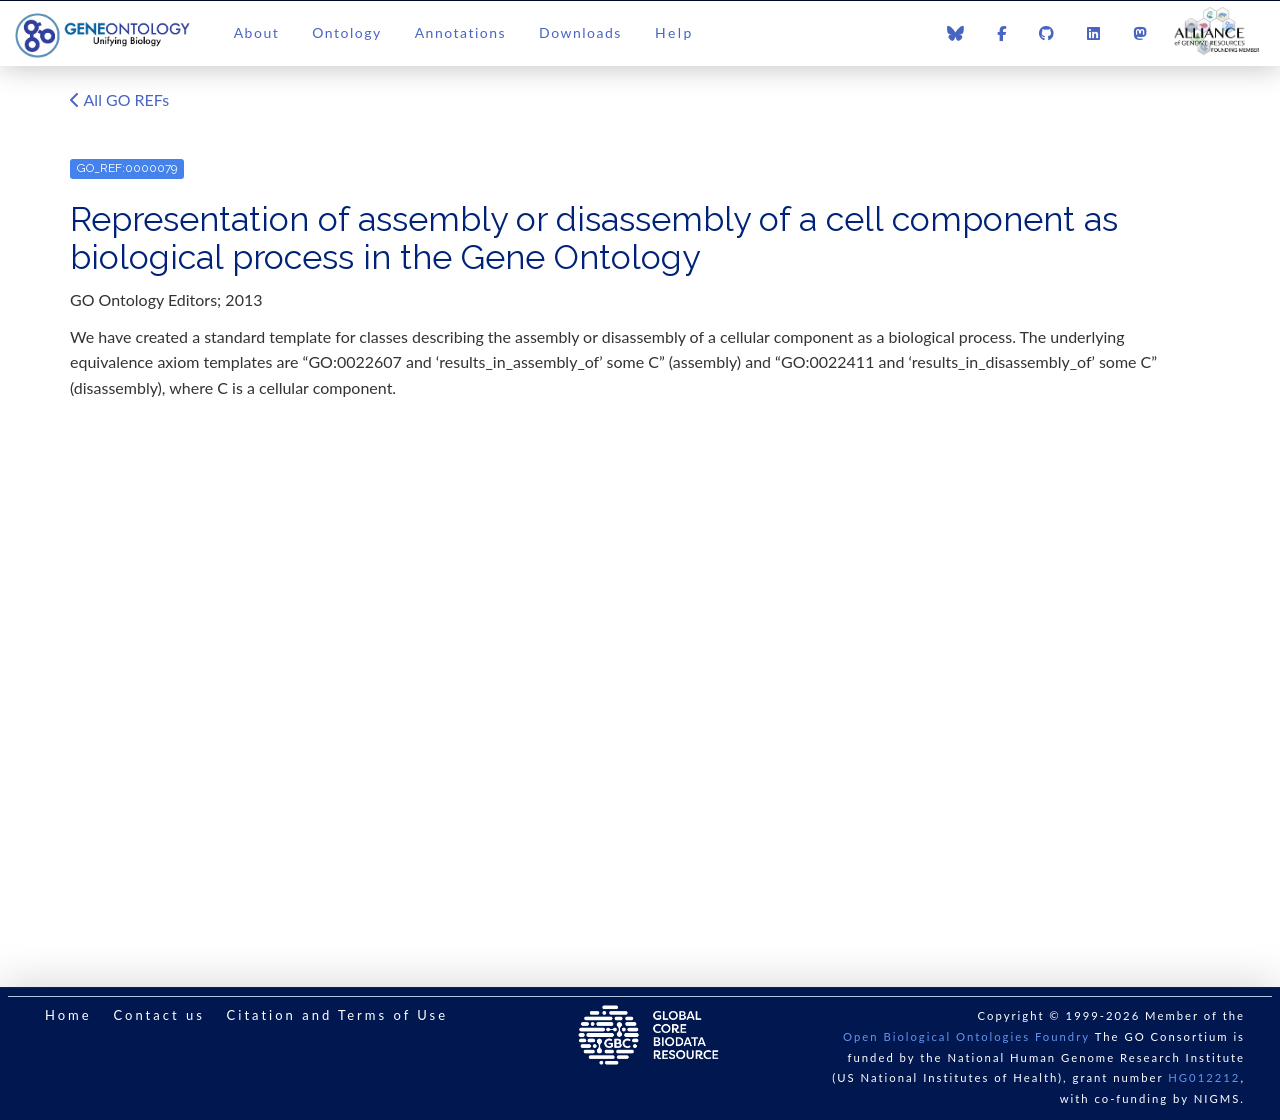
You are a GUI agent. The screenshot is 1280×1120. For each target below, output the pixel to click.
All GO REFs (119, 101)
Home (68, 1015)
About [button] (257, 32)
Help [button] (674, 32)
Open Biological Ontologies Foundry (966, 1036)
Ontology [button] (346, 32)
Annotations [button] (460, 32)
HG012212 (1204, 1077)
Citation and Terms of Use (337, 1015)
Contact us (158, 1015)
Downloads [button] (580, 32)
